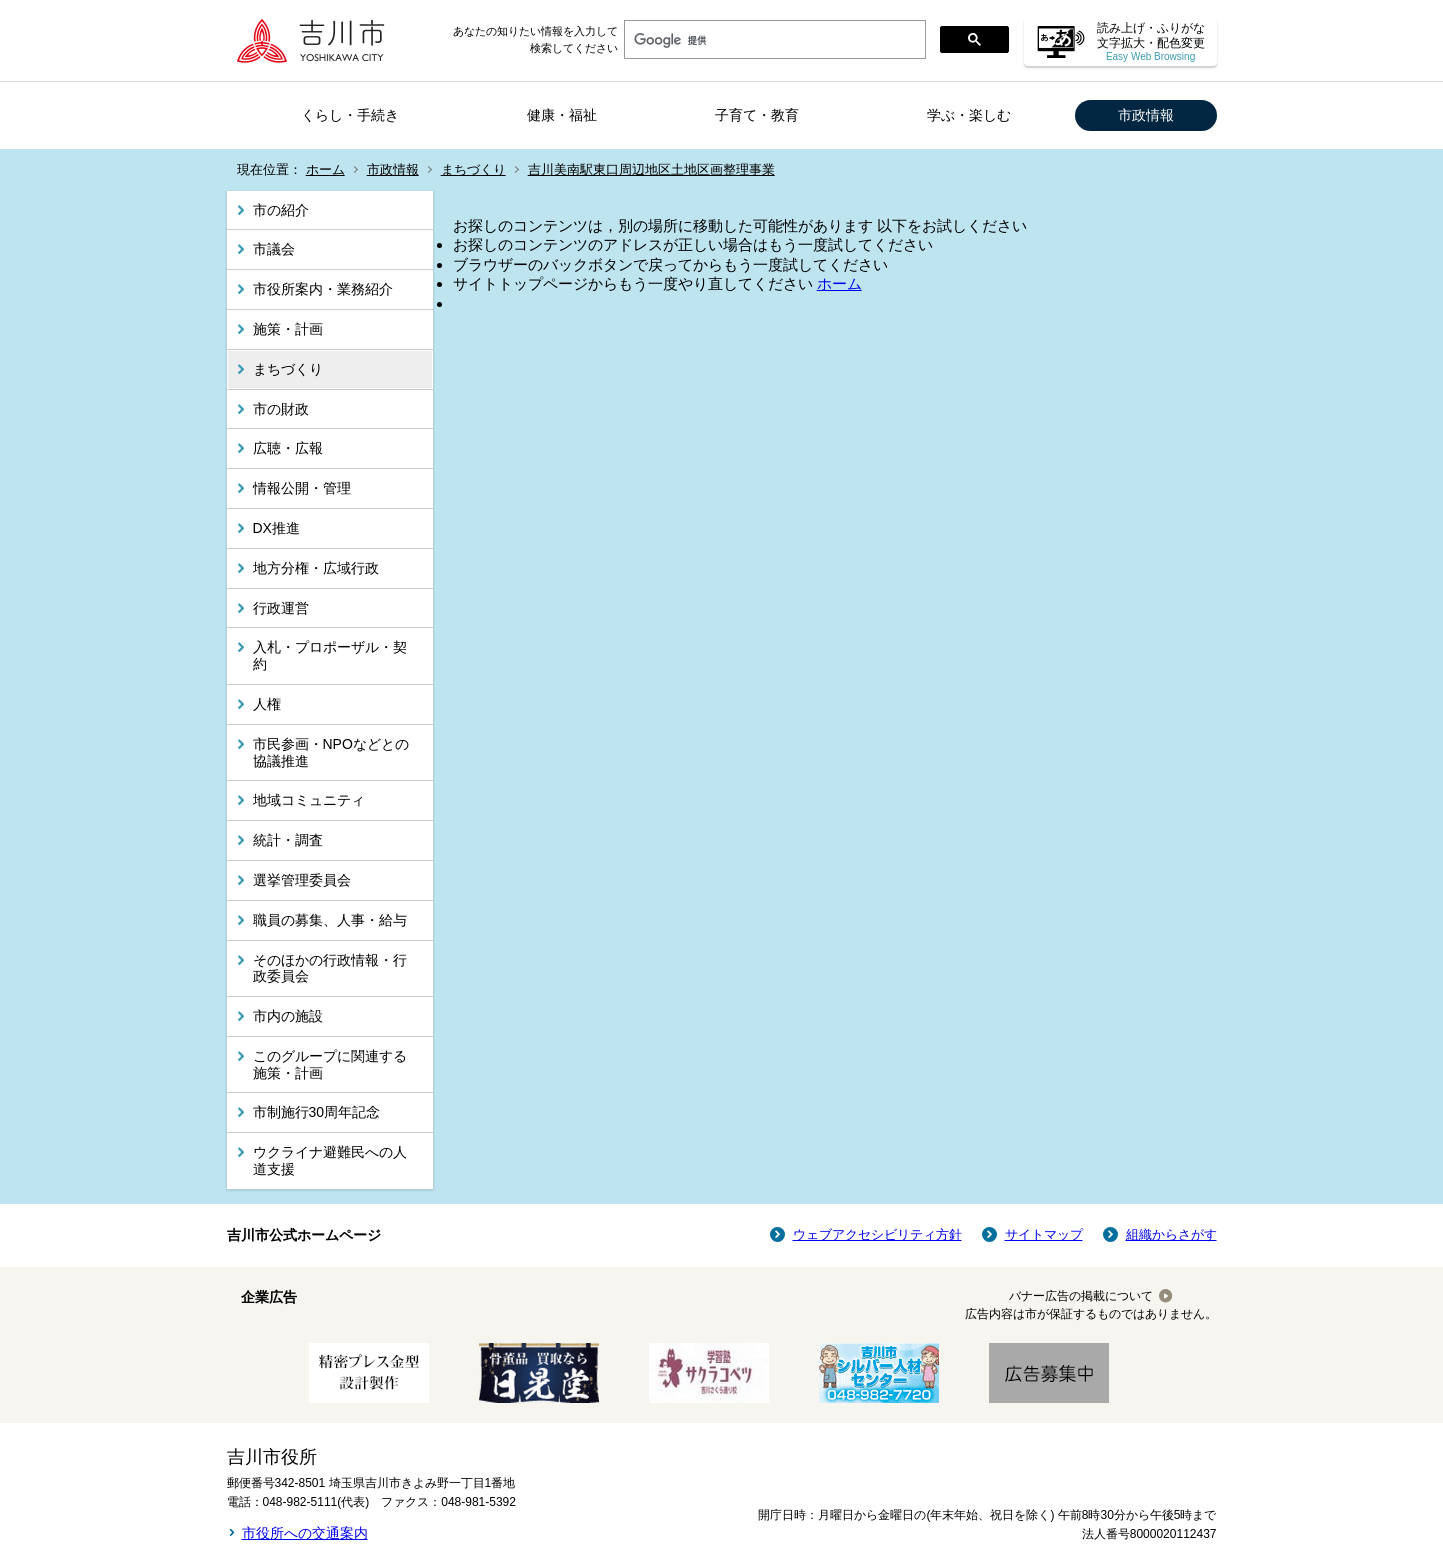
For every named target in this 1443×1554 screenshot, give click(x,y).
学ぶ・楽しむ (969, 115)
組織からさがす (1171, 1234)
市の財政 (281, 409)
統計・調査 (288, 840)
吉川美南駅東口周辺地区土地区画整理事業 (651, 169)
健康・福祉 (562, 115)
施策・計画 (288, 329)
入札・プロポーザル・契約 (330, 655)
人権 (267, 704)
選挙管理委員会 (302, 880)
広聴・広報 (288, 448)
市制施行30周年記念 (317, 1112)
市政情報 (1146, 115)
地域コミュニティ (309, 800)
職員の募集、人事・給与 (330, 920)
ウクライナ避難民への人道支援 (330, 1160)
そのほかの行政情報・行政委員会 (330, 968)
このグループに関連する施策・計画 (330, 1064)
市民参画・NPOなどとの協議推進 (331, 752)
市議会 (274, 249)
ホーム (325, 169)
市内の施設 (288, 1016)
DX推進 (276, 528)
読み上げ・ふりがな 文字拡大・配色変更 (1151, 41)
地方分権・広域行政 (316, 568)
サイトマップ (1044, 1234)
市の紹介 (281, 210)
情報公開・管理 (302, 488)
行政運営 (281, 608)
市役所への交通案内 (305, 1533)
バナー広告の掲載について (1081, 1296)
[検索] (773, 40)
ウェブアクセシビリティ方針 (877, 1234)
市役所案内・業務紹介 (323, 289)
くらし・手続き (350, 115)
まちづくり (473, 169)
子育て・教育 (757, 115)
